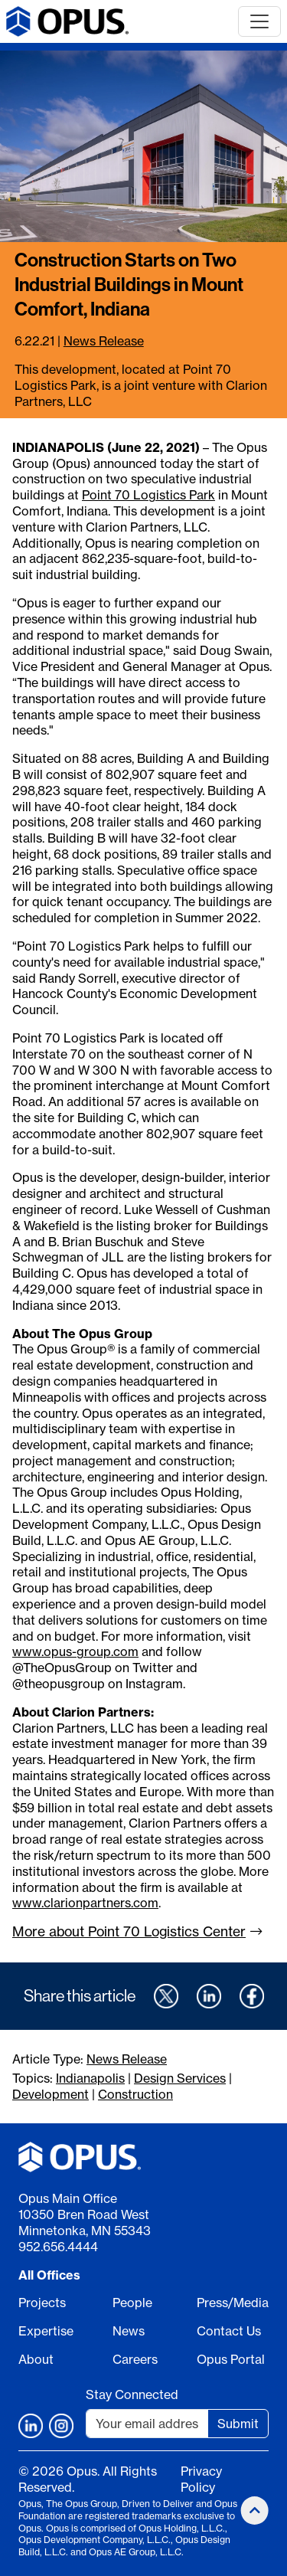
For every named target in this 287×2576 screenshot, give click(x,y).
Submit (238, 2423)
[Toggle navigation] (259, 21)
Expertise (45, 2331)
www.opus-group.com (75, 1651)
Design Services (180, 2078)
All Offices (49, 2275)
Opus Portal (231, 2359)
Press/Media (233, 2302)
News (129, 2331)
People (132, 2302)
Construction (135, 2094)
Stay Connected (132, 2394)
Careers (135, 2359)
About (36, 2359)
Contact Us (229, 2331)
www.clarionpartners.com (85, 1902)
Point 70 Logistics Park (148, 494)
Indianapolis (90, 2078)
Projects (42, 2302)
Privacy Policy (201, 2479)
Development (50, 2094)
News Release (104, 341)
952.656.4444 (58, 2246)
